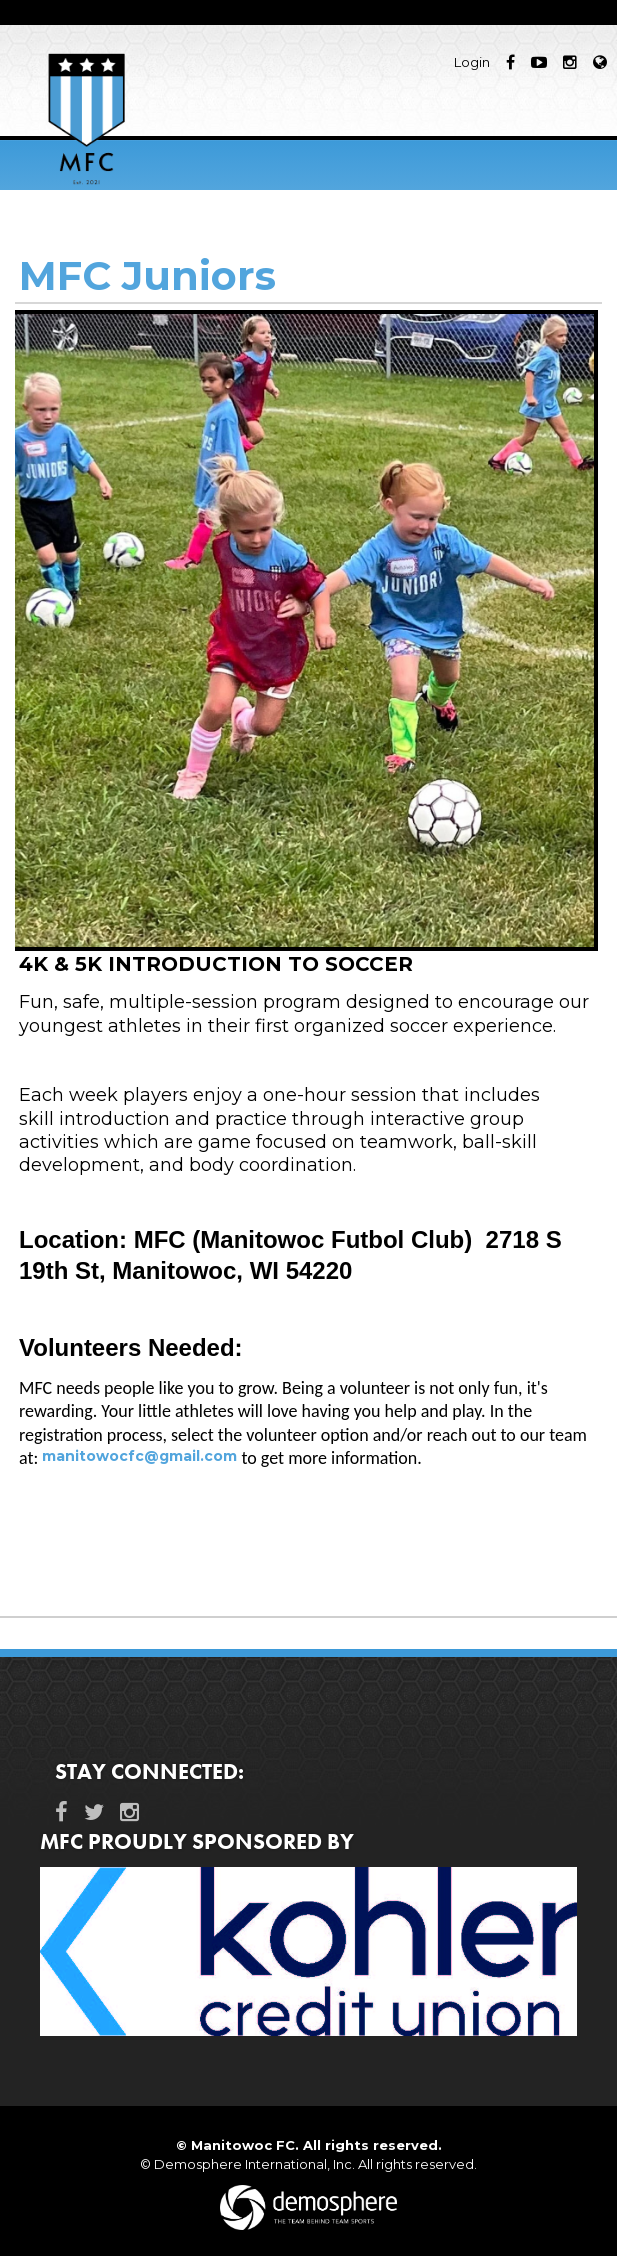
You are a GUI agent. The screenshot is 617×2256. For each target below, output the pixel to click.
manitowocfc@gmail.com (139, 1456)
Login (472, 62)
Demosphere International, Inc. (254, 2164)
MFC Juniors (147, 275)
